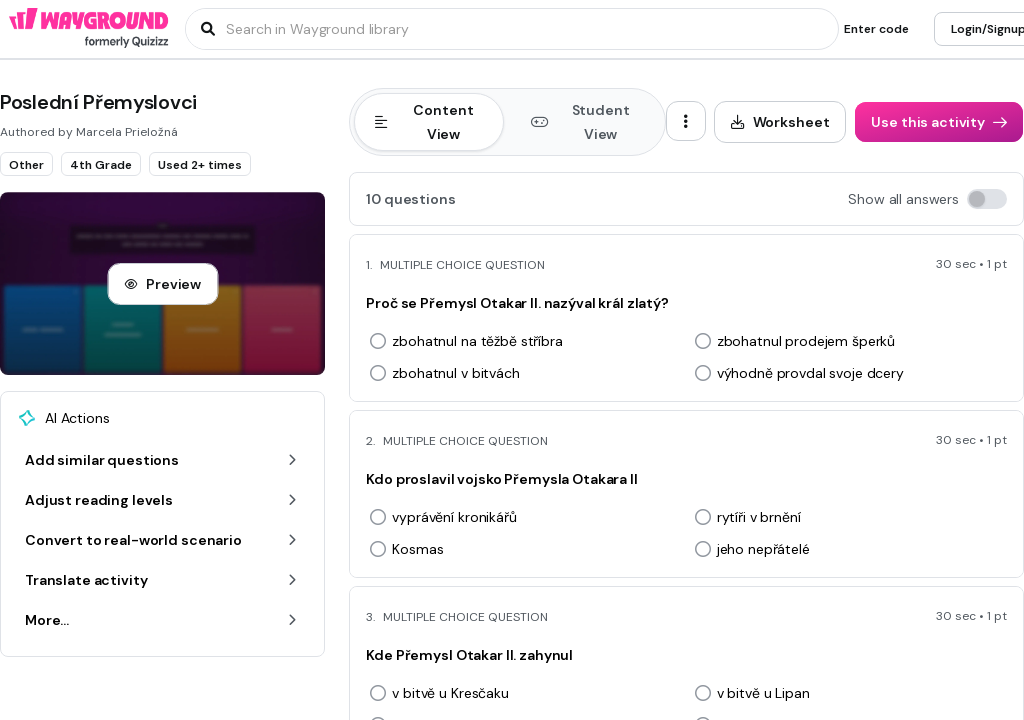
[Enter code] (876, 29)
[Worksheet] (780, 122)
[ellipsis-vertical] (686, 121)
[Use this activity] (939, 122)
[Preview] (162, 284)
